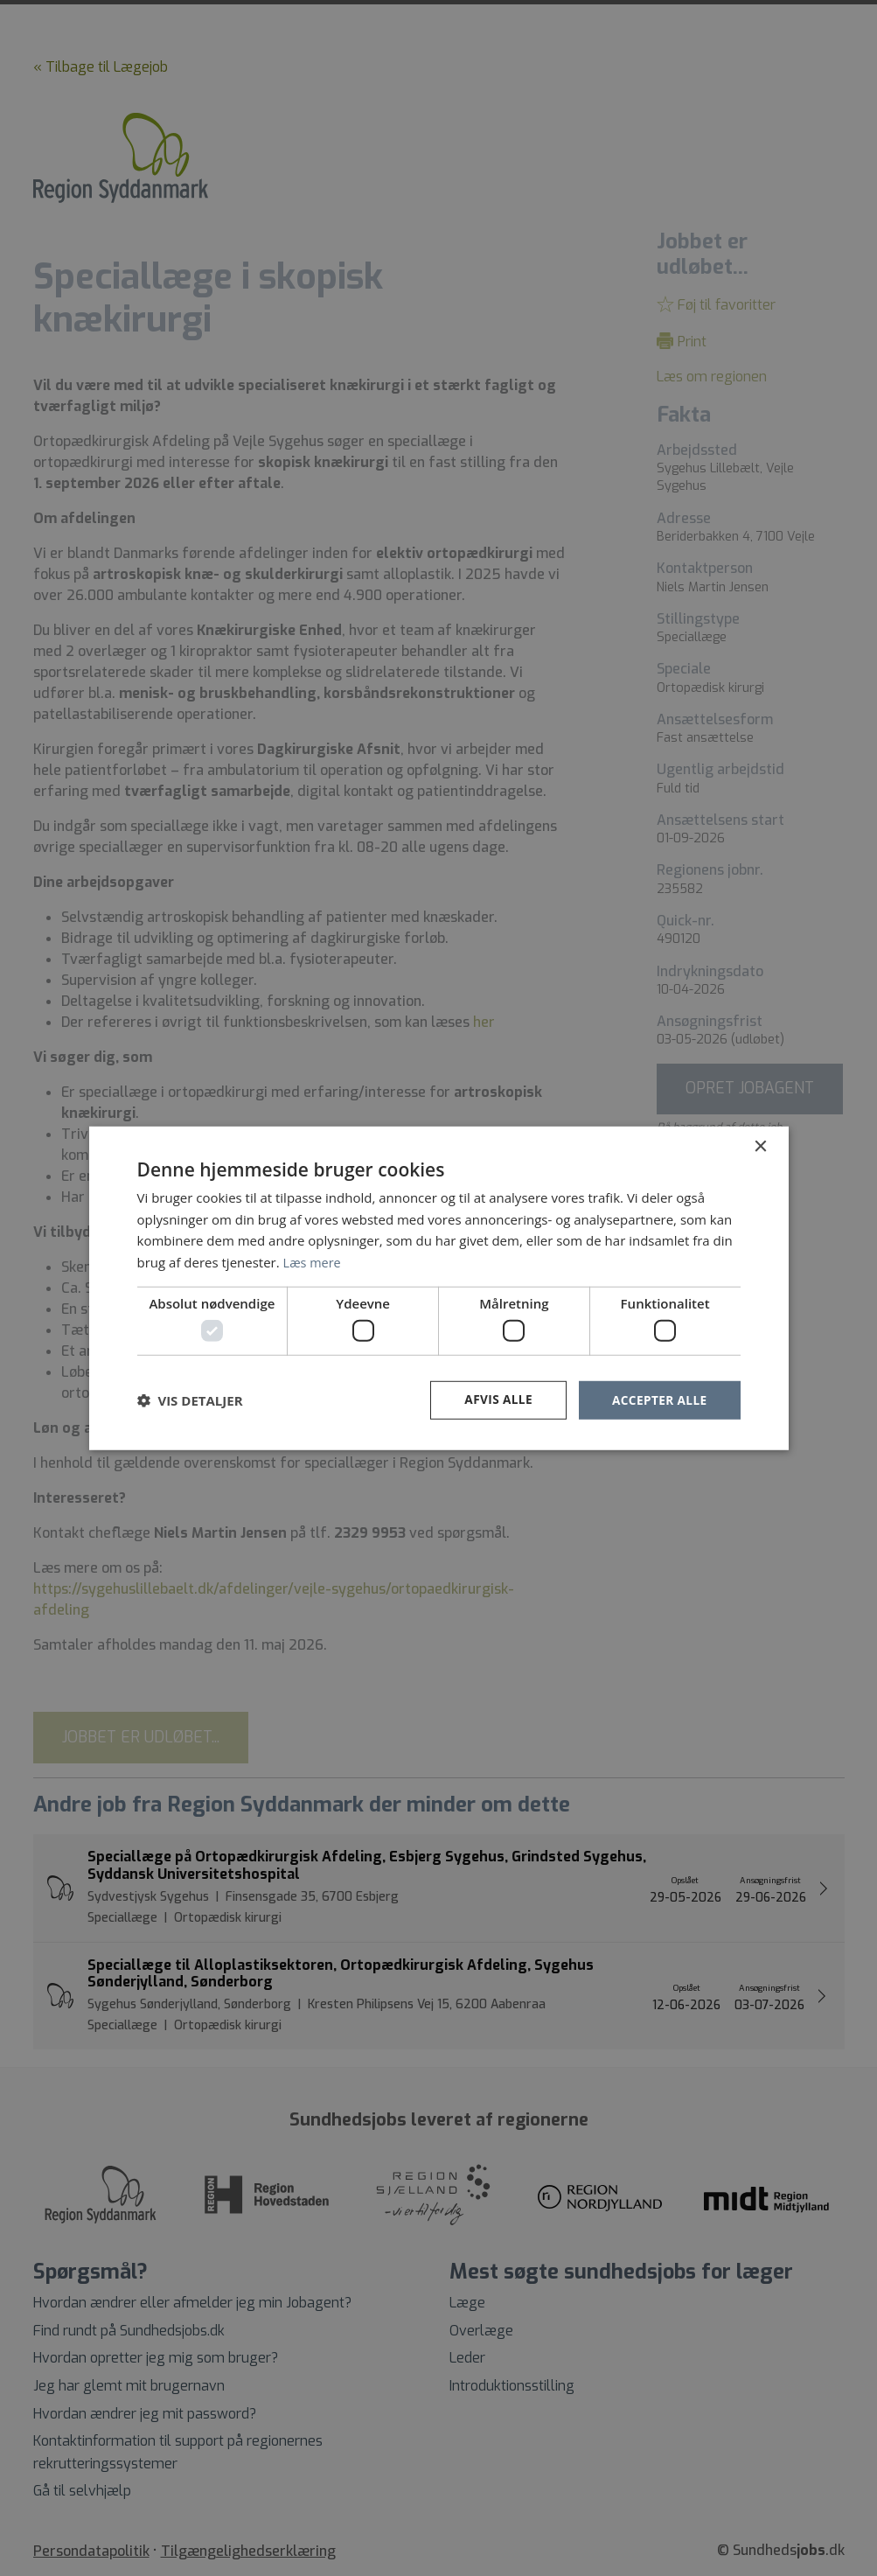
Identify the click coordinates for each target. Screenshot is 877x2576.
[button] (190, 1400)
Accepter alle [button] (657, 1400)
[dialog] (438, 1288)
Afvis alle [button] (495, 1400)
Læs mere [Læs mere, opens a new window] (313, 1261)
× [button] (760, 1146)
